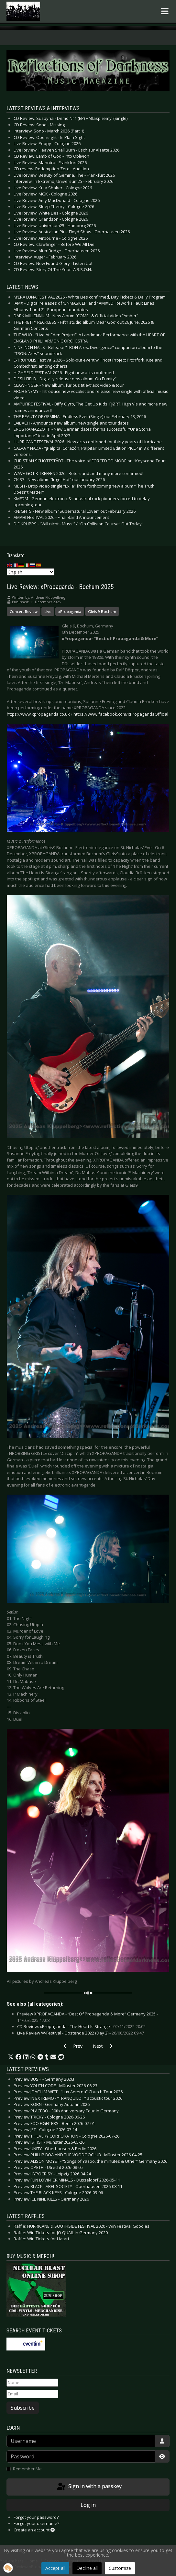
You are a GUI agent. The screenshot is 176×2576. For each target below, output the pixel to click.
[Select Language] (30, 571)
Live (47, 611)
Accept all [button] (55, 2568)
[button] (11, 2057)
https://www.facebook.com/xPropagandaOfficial (120, 714)
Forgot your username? (36, 2523)
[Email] (32, 2394)
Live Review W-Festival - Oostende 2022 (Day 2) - (80, 2033)
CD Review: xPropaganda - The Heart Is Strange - (81, 2026)
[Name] (32, 2383)
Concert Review (24, 611)
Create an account (34, 2530)
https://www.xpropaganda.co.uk (38, 714)
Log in (88, 2504)
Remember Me (27, 2469)
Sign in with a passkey (89, 2487)
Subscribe (23, 2407)
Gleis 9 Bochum (102, 611)
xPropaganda (69, 611)
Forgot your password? (36, 2517)
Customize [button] (120, 2568)
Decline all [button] (87, 2568)
